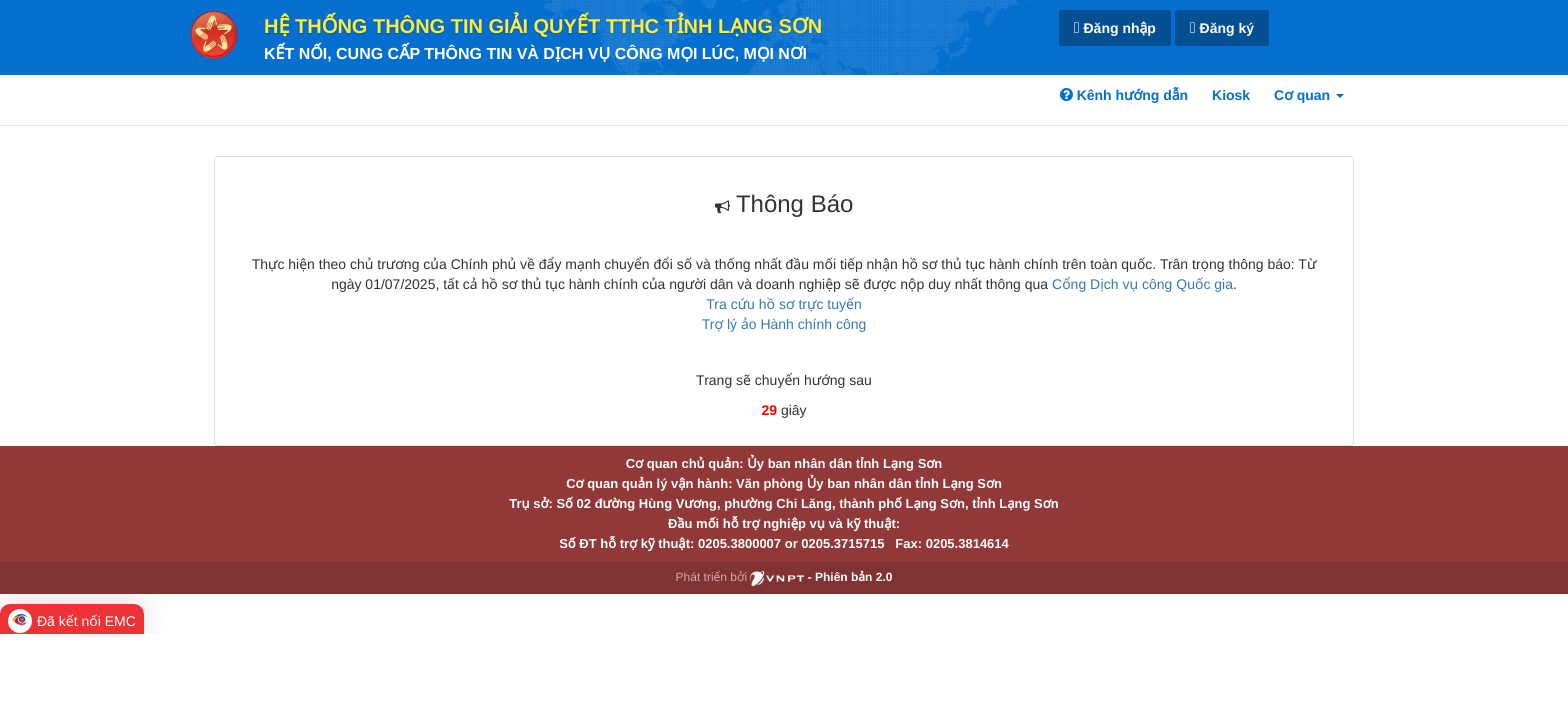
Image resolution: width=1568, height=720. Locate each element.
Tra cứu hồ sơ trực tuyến (783, 304)
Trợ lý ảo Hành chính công (784, 324)
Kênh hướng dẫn (1124, 95)
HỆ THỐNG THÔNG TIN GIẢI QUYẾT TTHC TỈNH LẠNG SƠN (543, 27)
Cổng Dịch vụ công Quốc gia (1142, 284)
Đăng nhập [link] (1115, 28)
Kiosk (1231, 95)
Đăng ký (1222, 28)
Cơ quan (1309, 95)
